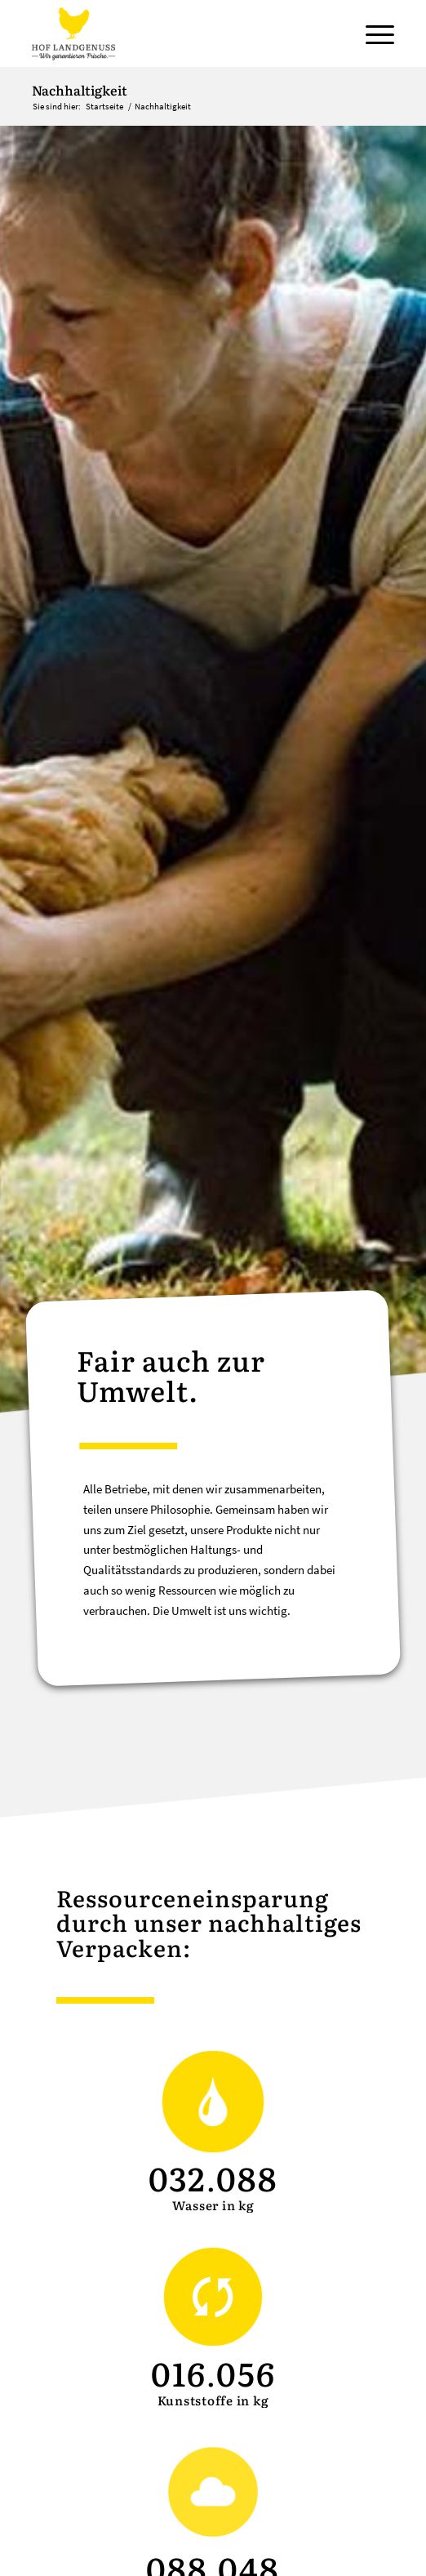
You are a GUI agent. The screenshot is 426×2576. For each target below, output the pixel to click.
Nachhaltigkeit (79, 90)
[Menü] (371, 33)
